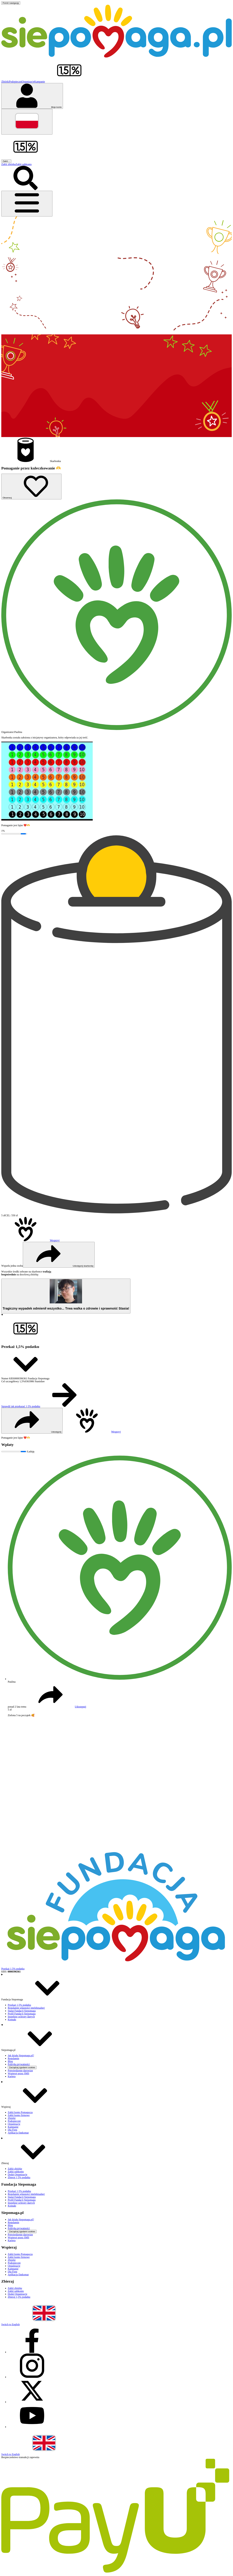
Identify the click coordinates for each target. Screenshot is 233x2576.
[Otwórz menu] (26, 204)
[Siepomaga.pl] (116, 56)
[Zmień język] (26, 122)
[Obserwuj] (31, 486)
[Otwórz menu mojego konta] (32, 96)
